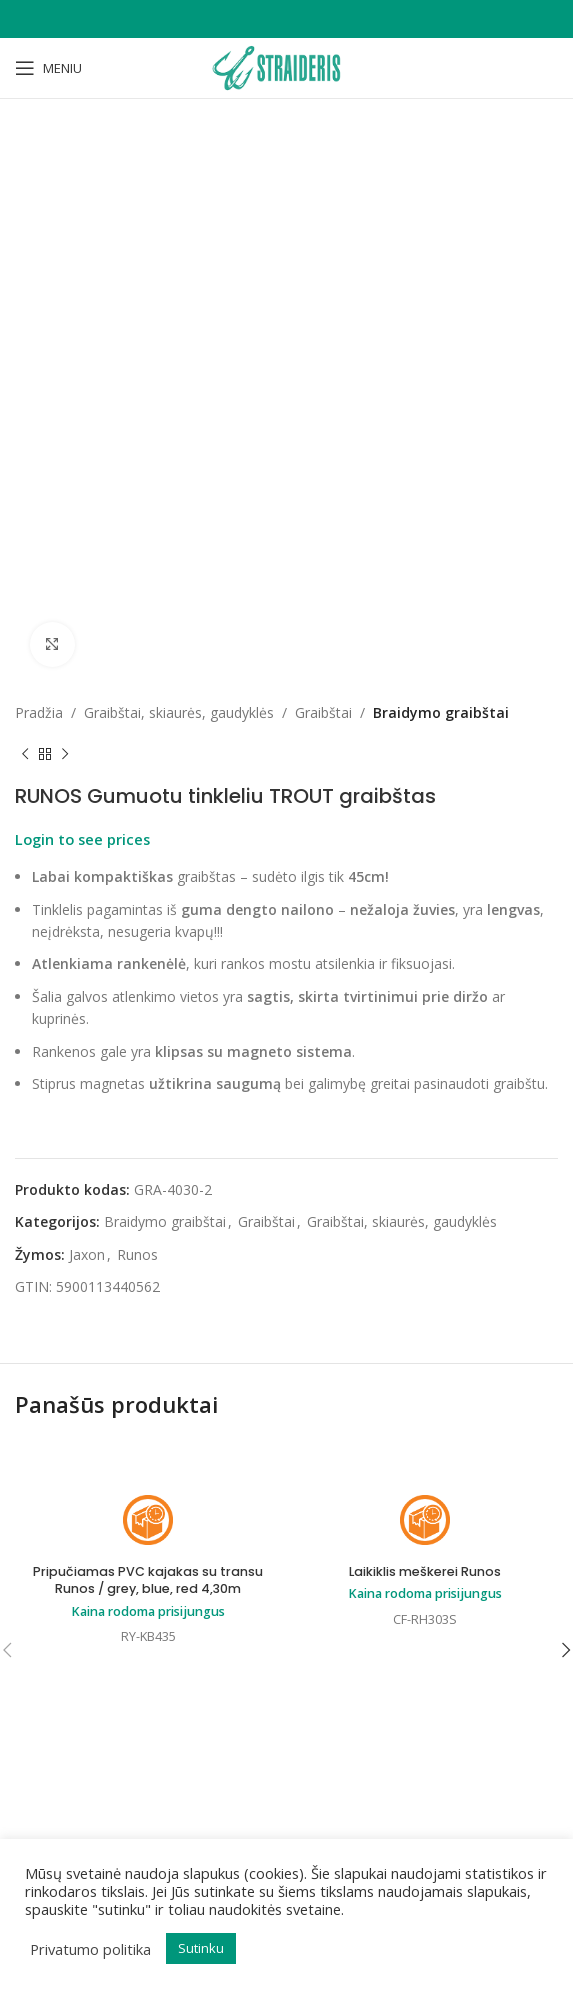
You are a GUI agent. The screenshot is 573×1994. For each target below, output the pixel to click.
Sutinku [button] (201, 1948)
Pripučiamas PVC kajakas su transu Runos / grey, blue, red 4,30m (148, 1580)
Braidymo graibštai (441, 712)
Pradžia (39, 712)
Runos (137, 1254)
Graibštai (323, 712)
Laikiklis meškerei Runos (425, 1571)
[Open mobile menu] (48, 68)
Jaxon (87, 1254)
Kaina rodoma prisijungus (148, 1611)
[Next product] (65, 754)
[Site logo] (286, 66)
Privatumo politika (90, 1949)
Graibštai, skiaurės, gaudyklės (179, 712)
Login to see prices (82, 839)
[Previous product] (25, 754)
